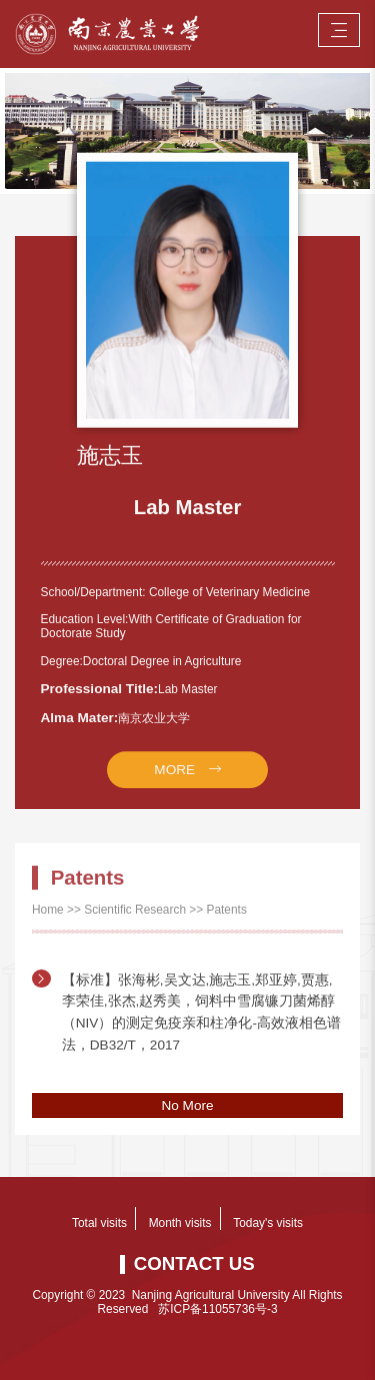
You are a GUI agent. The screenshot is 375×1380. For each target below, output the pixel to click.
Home (48, 923)
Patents (227, 923)
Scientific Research (135, 923)
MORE (174, 795)
